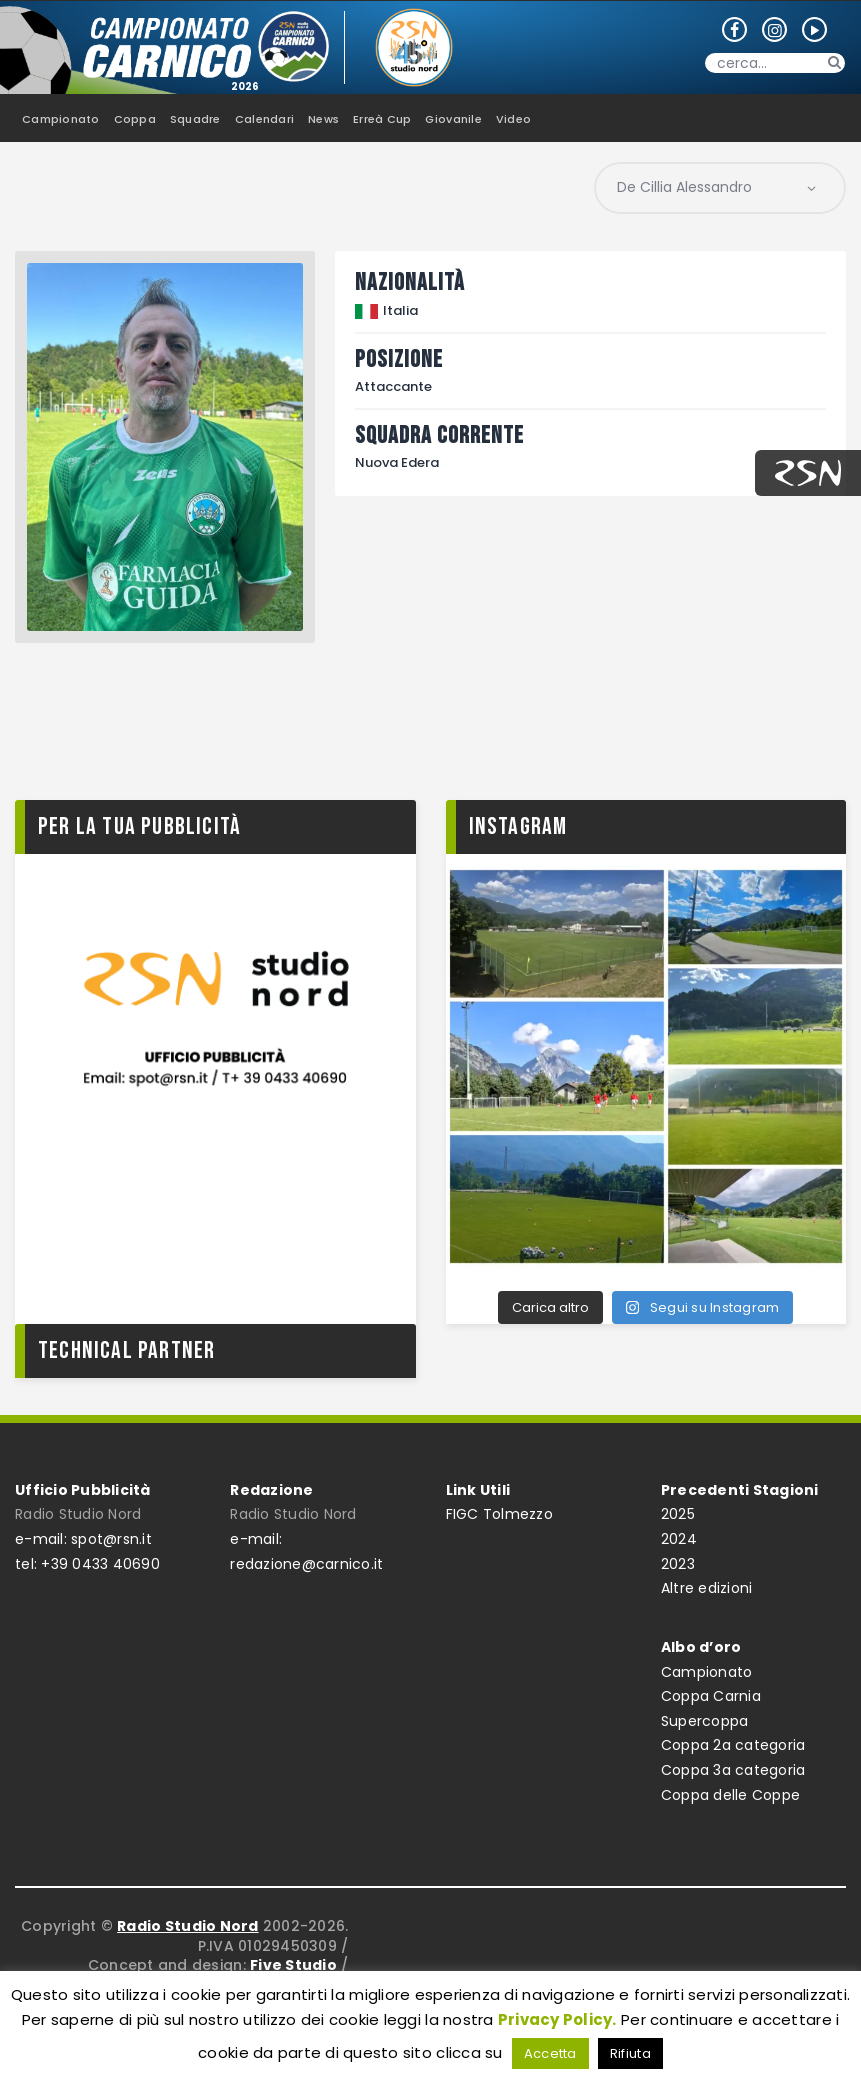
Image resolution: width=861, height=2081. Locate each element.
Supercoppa (705, 1721)
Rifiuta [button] (630, 2053)
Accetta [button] (550, 2053)
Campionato (707, 1672)
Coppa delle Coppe (730, 1795)
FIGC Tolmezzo (499, 1514)
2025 (678, 1514)
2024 (679, 1539)
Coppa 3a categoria (733, 1770)
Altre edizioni (707, 1588)
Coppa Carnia (711, 1696)
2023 (678, 1564)
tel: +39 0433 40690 (87, 1564)
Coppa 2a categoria (733, 1745)
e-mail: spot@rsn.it (83, 1539)
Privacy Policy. (557, 2019)
